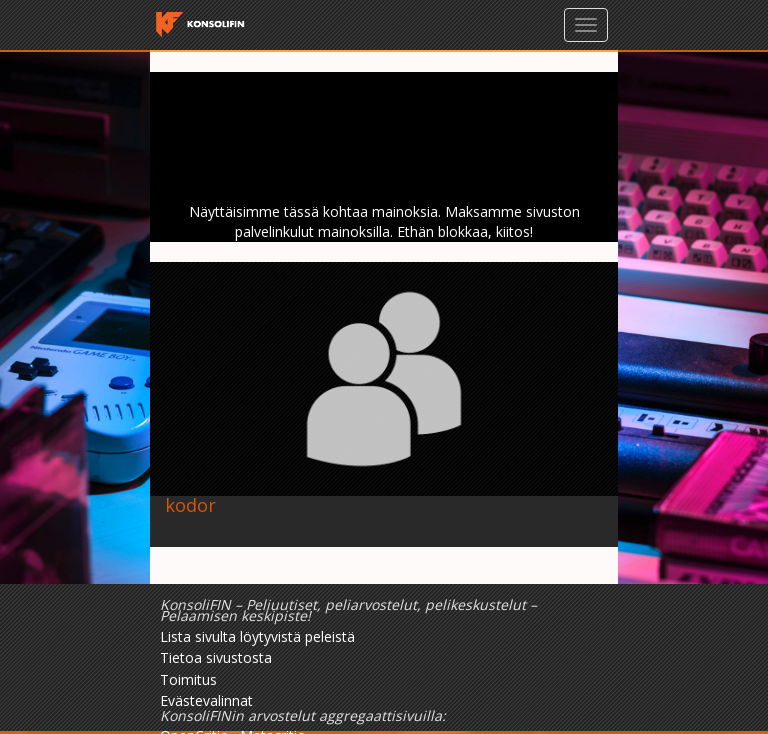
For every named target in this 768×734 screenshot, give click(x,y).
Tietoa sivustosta (216, 657)
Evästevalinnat (206, 700)
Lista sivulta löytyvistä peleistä (257, 636)
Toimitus (188, 679)
